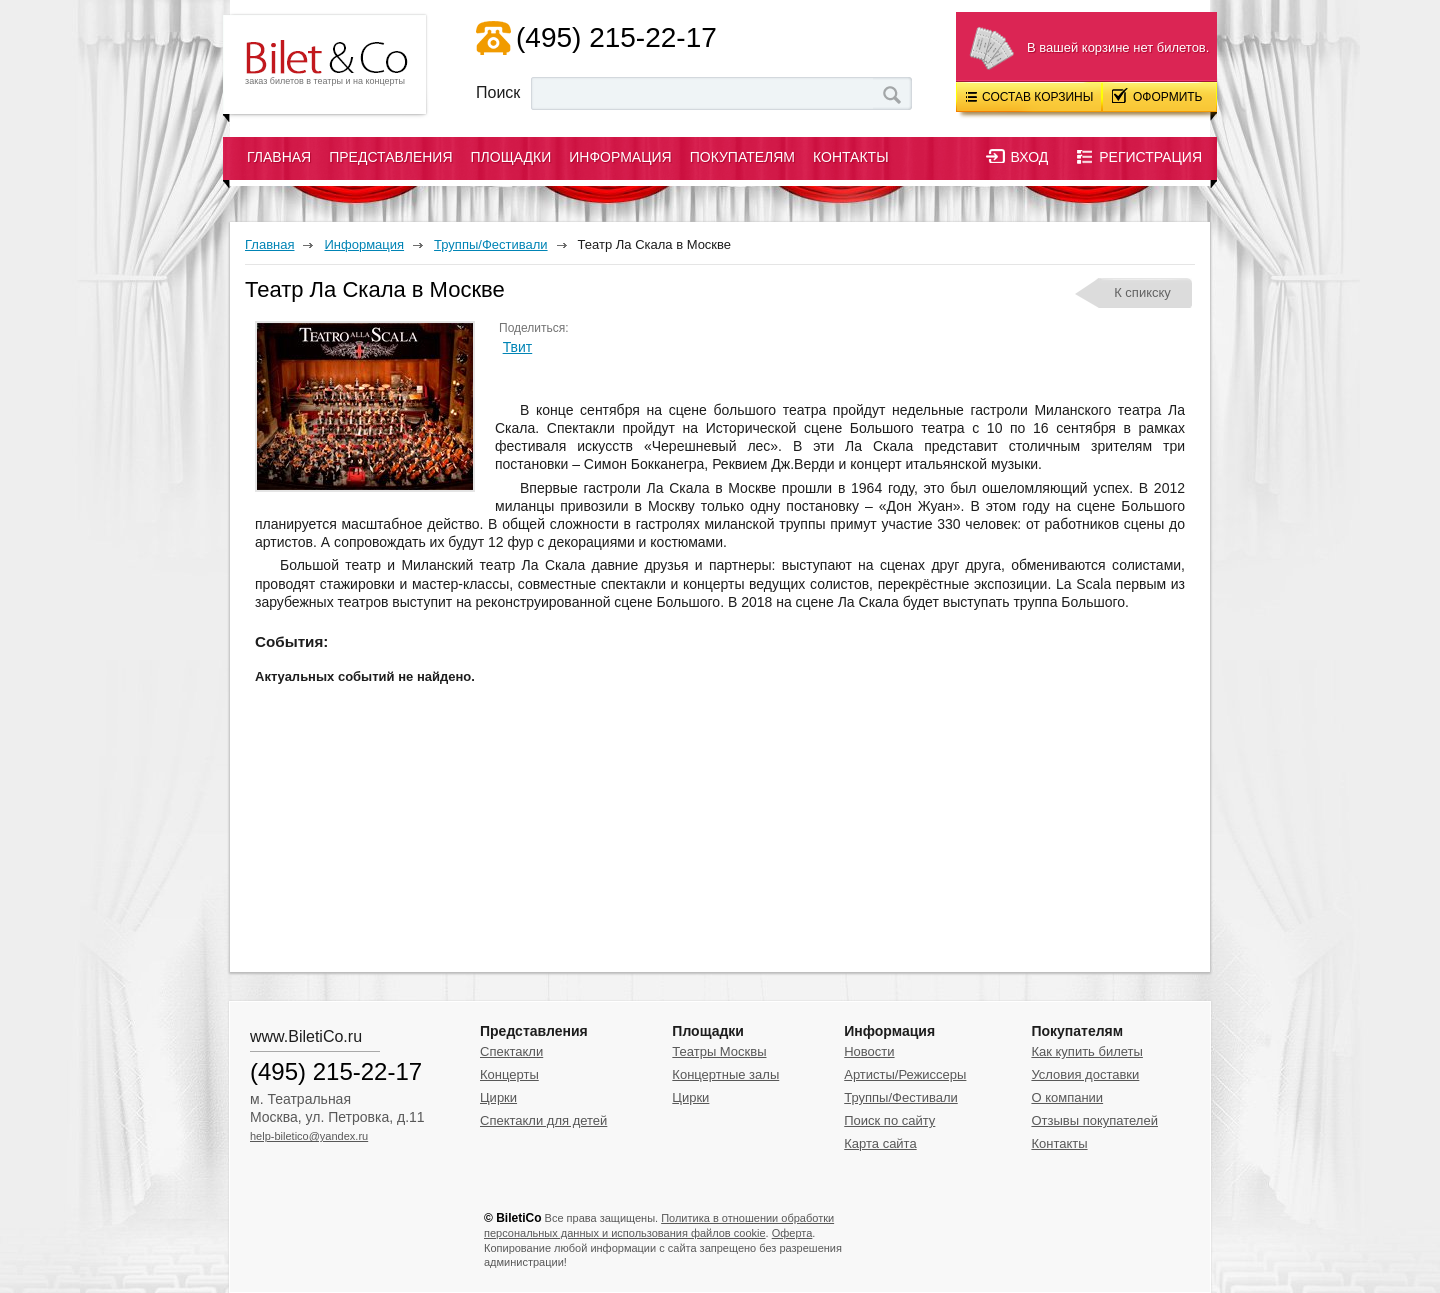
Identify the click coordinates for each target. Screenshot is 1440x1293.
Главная (279, 157)
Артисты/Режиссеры (905, 1074)
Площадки (511, 157)
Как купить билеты (1086, 1051)
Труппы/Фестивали (901, 1097)
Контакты (851, 157)
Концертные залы (725, 1074)
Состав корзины (1029, 97)
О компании (1067, 1097)
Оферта (792, 1233)
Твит (518, 347)
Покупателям (742, 157)
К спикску (1142, 292)
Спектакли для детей (543, 1120)
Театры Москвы (719, 1051)
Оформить (1157, 96)
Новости (869, 1051)
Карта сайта (880, 1143)
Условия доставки (1085, 1074)
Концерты (509, 1074)
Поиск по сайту (889, 1120)
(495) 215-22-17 (616, 37)
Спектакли (511, 1051)
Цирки (498, 1097)
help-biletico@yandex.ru (309, 1136)
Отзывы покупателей (1094, 1120)
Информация (620, 157)
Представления (390, 157)
